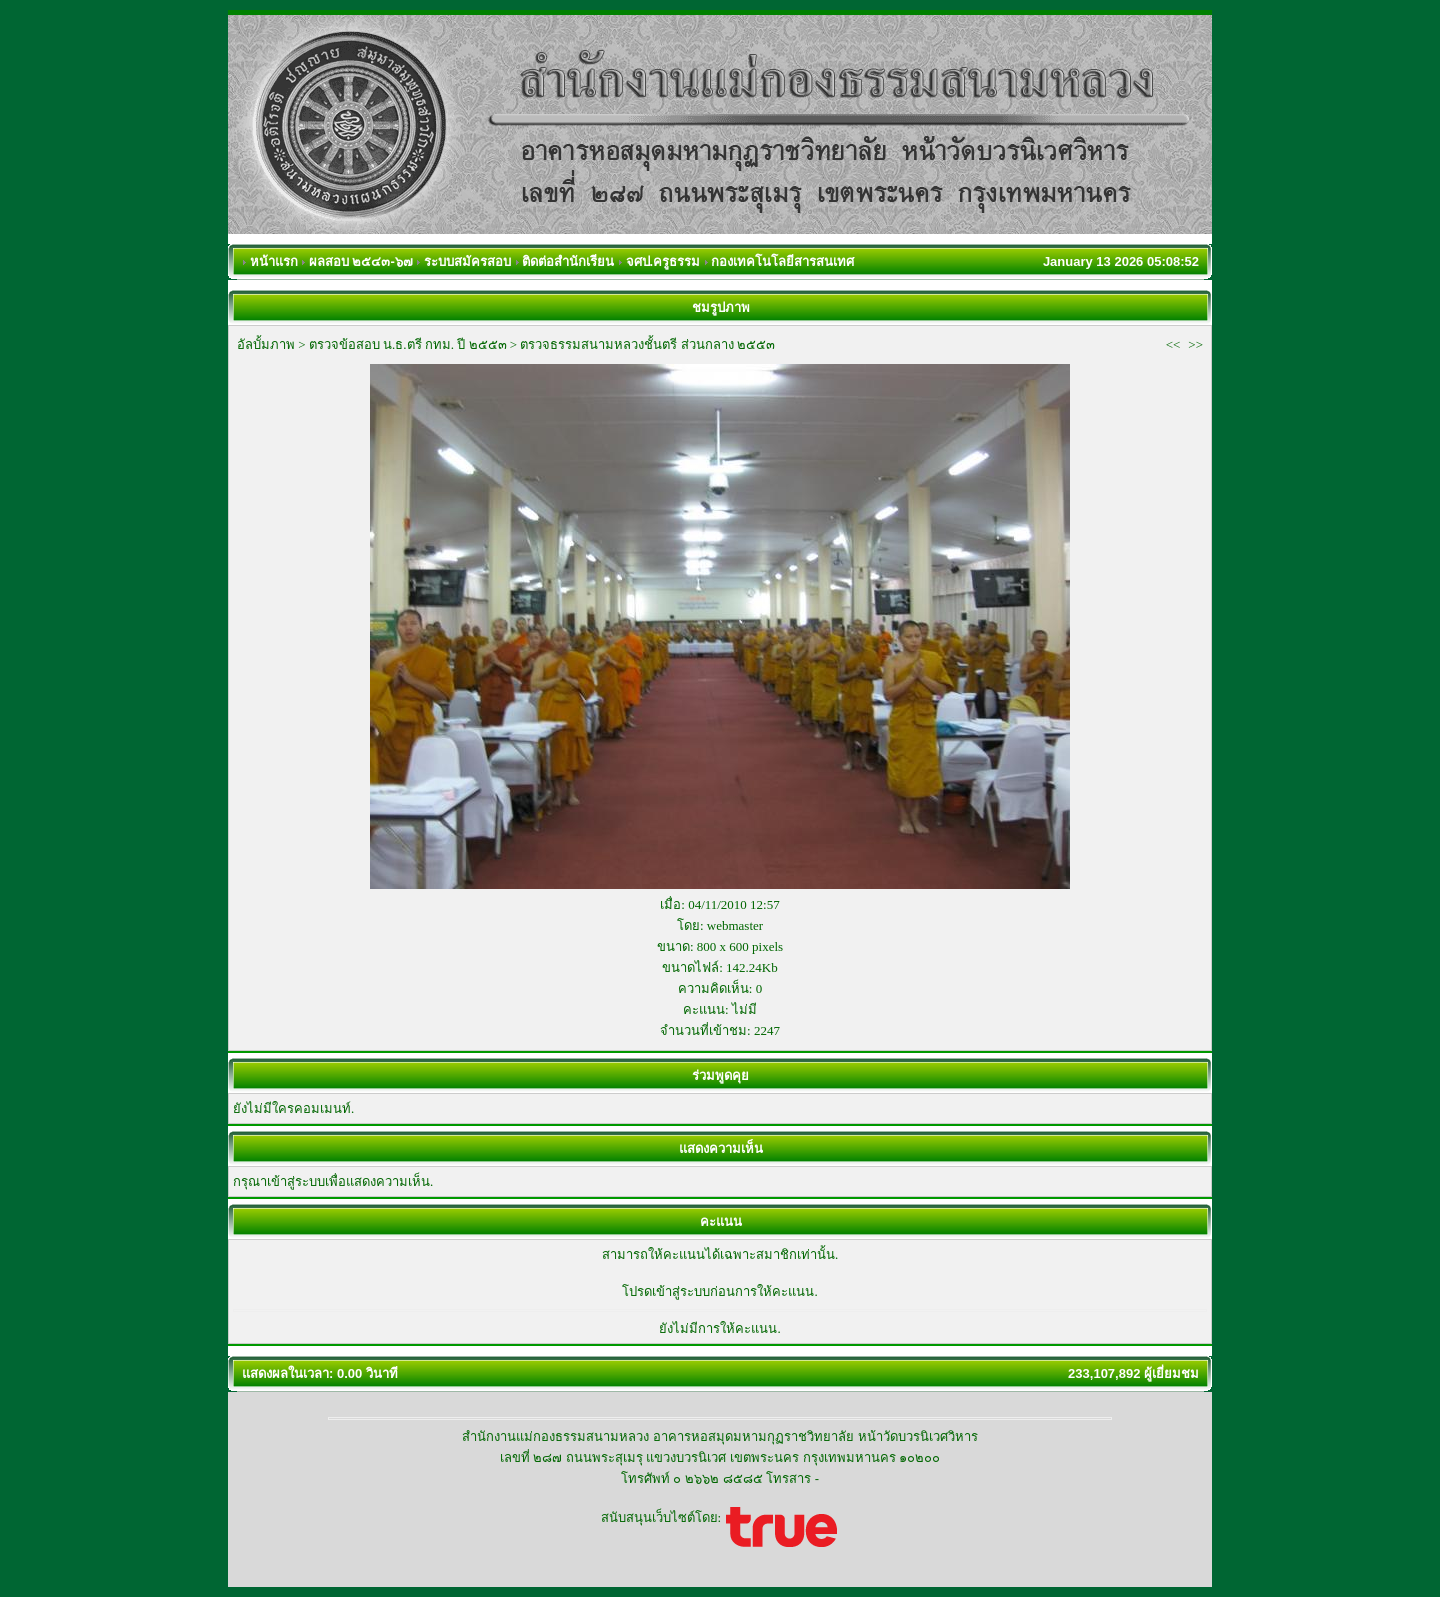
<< (1173, 344)
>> (1195, 344)
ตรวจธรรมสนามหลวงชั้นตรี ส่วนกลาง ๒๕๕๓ (647, 344)
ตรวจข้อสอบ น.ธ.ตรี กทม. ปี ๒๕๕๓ (408, 344)
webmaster (735, 925)
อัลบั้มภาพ (266, 344)
